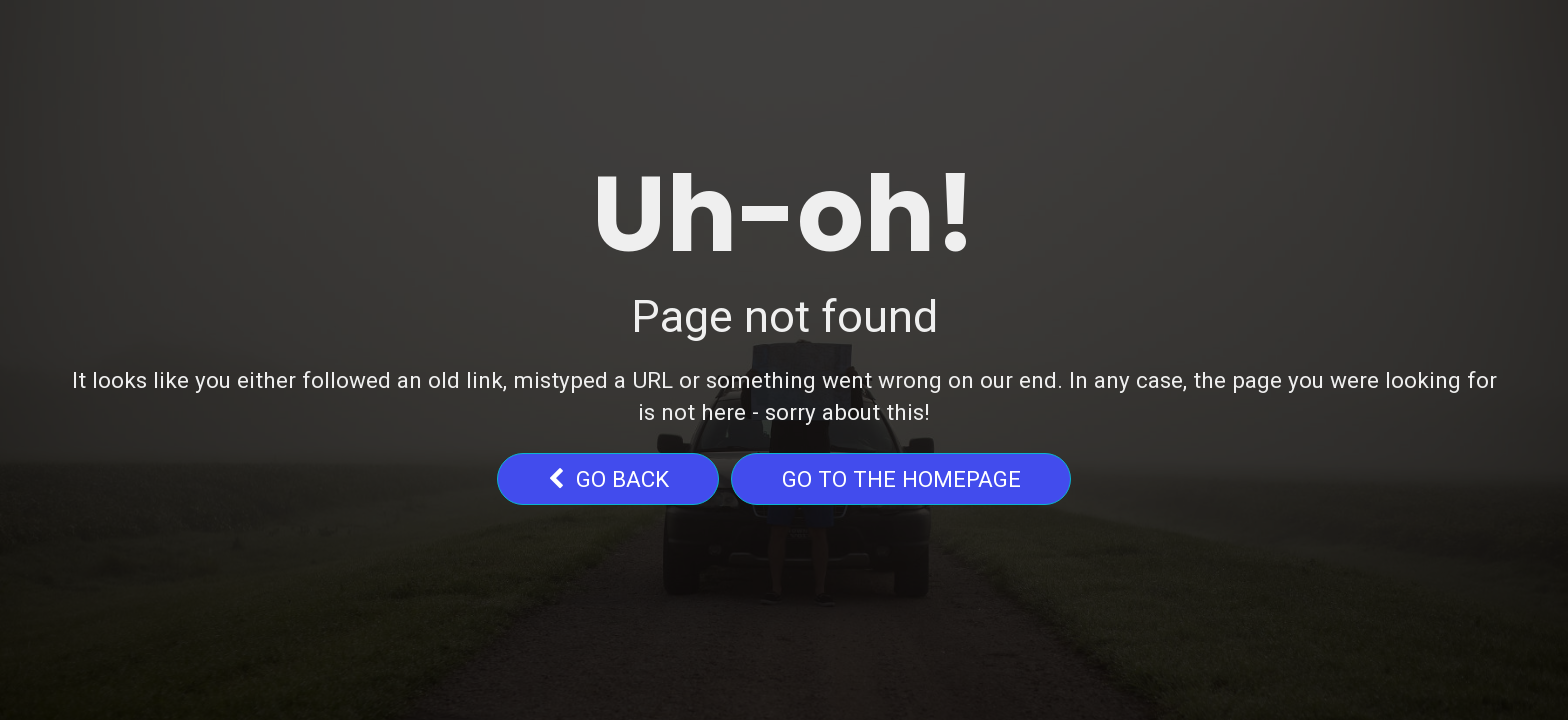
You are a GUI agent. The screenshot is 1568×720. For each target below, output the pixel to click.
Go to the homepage (901, 479)
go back (608, 479)
